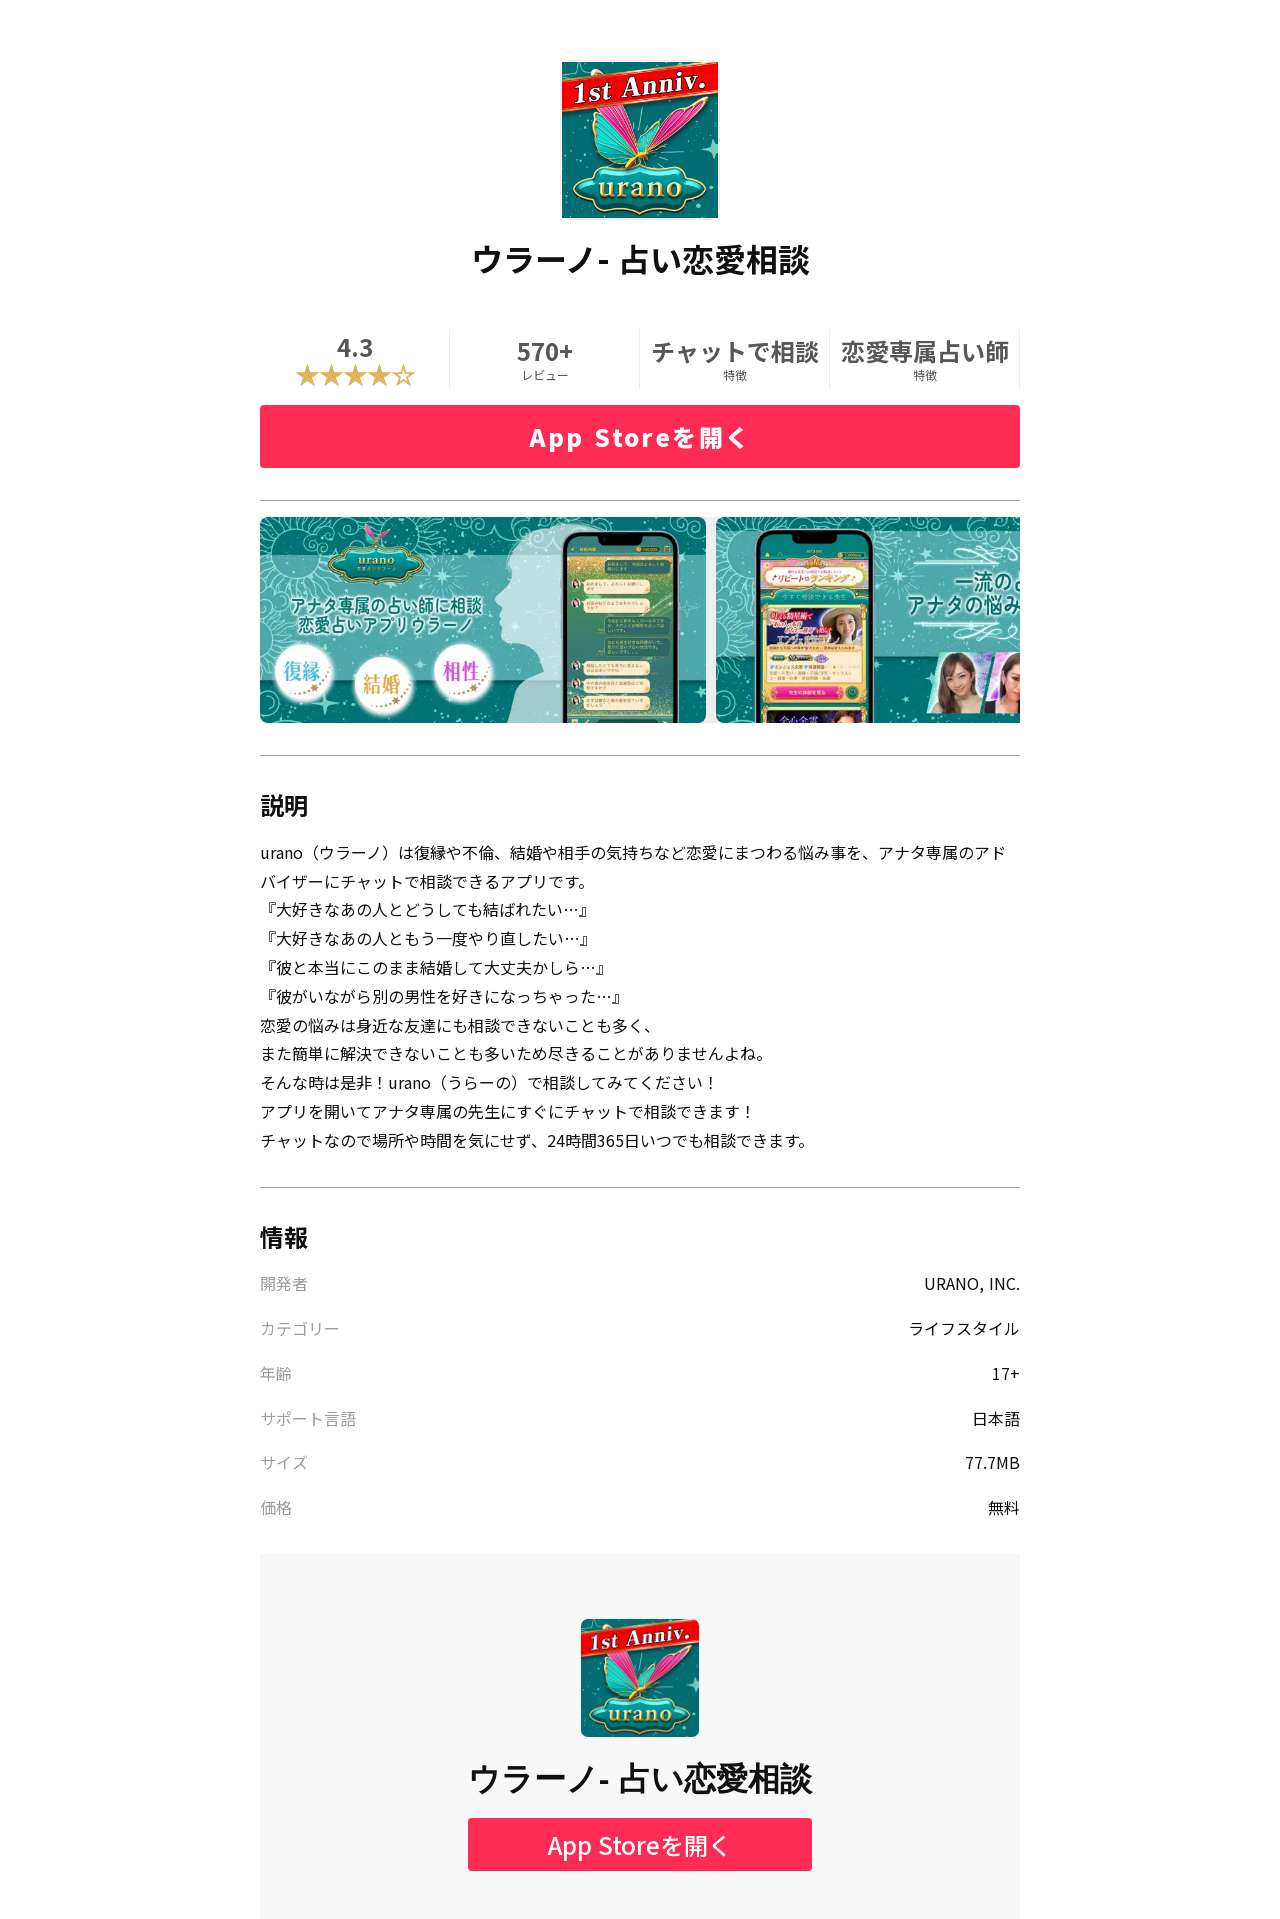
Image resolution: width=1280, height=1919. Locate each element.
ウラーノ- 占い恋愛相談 (640, 1779)
